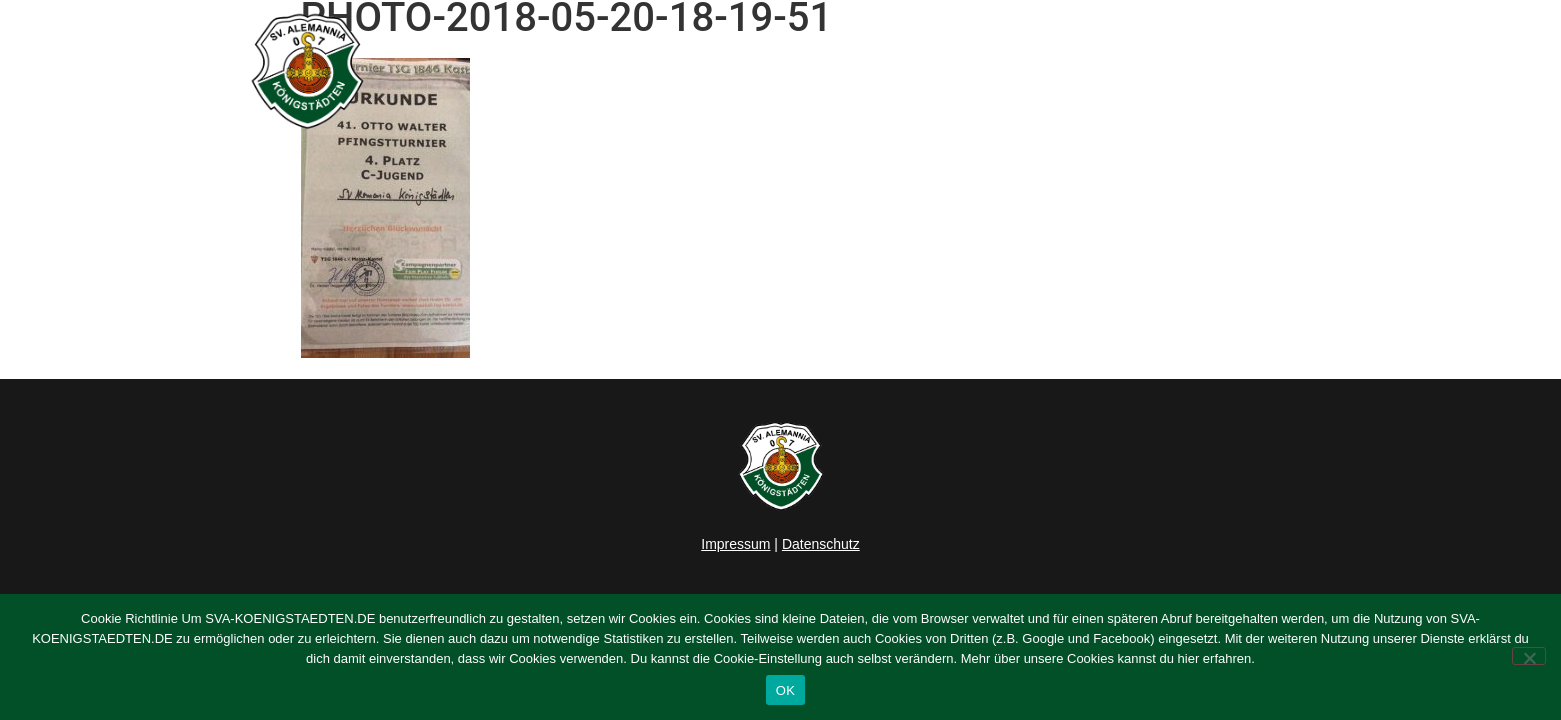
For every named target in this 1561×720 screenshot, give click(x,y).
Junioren (966, 71)
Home (707, 71)
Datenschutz (821, 544)
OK (785, 690)
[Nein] (1529, 656)
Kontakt (1294, 71)
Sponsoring (1188, 71)
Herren (863, 71)
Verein (1077, 71)
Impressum (735, 544)
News (783, 71)
